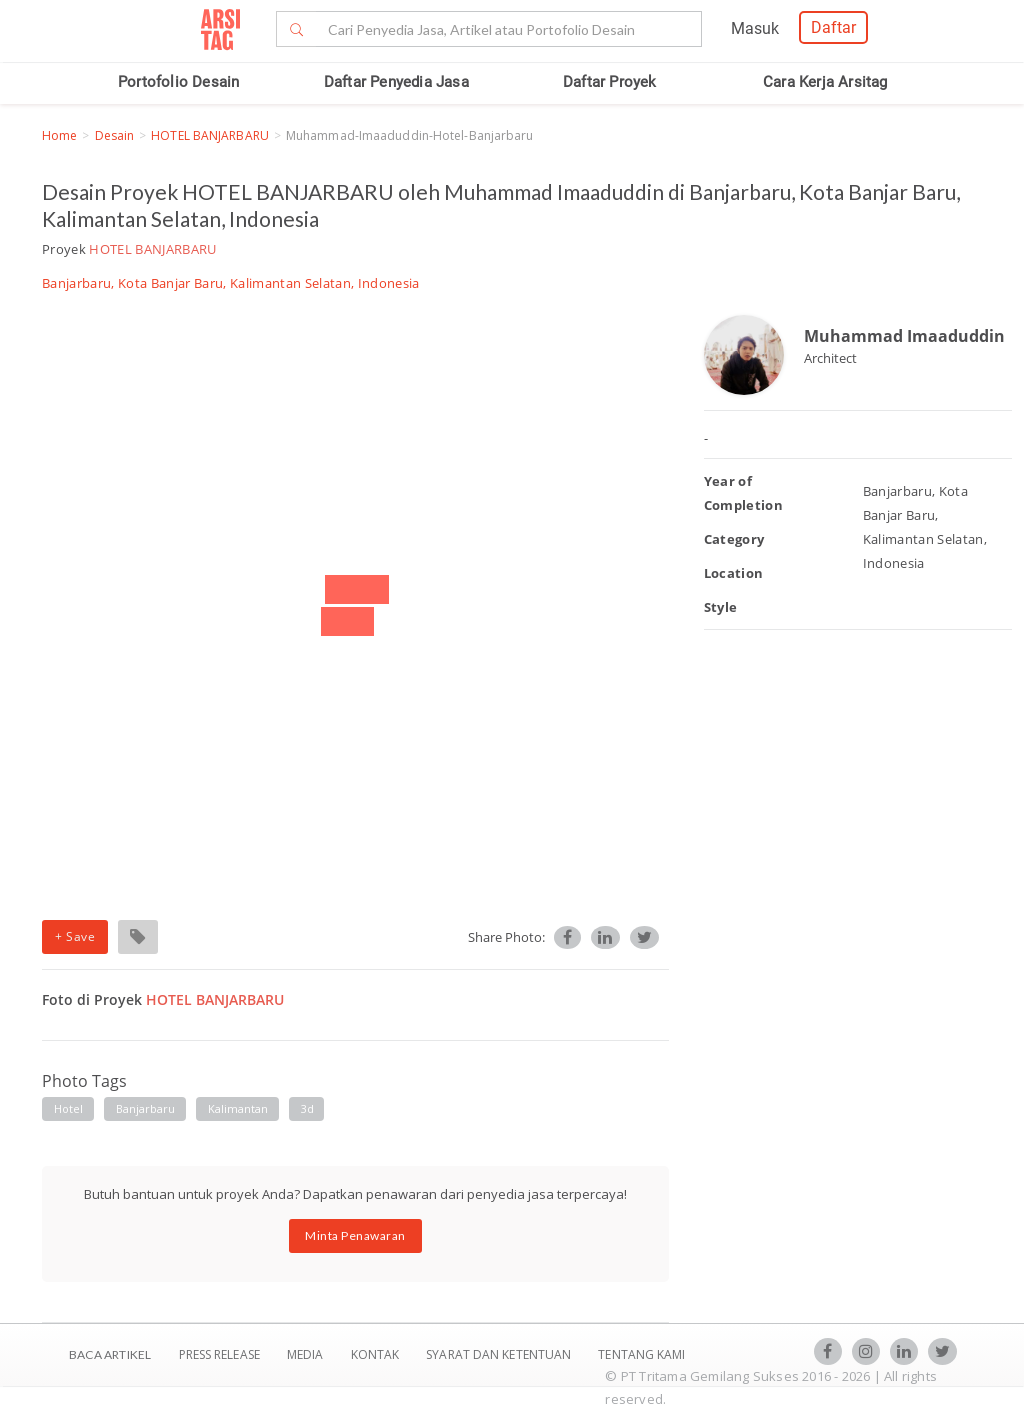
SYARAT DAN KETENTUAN (500, 1354)
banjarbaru (146, 1108)
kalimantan (238, 1108)
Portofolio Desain (178, 82)
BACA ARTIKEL (110, 1354)
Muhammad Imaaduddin (904, 336)
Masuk (755, 28)
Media (307, 1354)
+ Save (75, 936)
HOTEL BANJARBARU (210, 135)
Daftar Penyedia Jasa (396, 82)
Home (59, 135)
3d (307, 1108)
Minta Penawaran (355, 1235)
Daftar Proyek (610, 82)
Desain (115, 135)
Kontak (377, 1354)
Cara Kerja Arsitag (825, 82)
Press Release (219, 1354)
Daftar (833, 27)
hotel (69, 1108)
